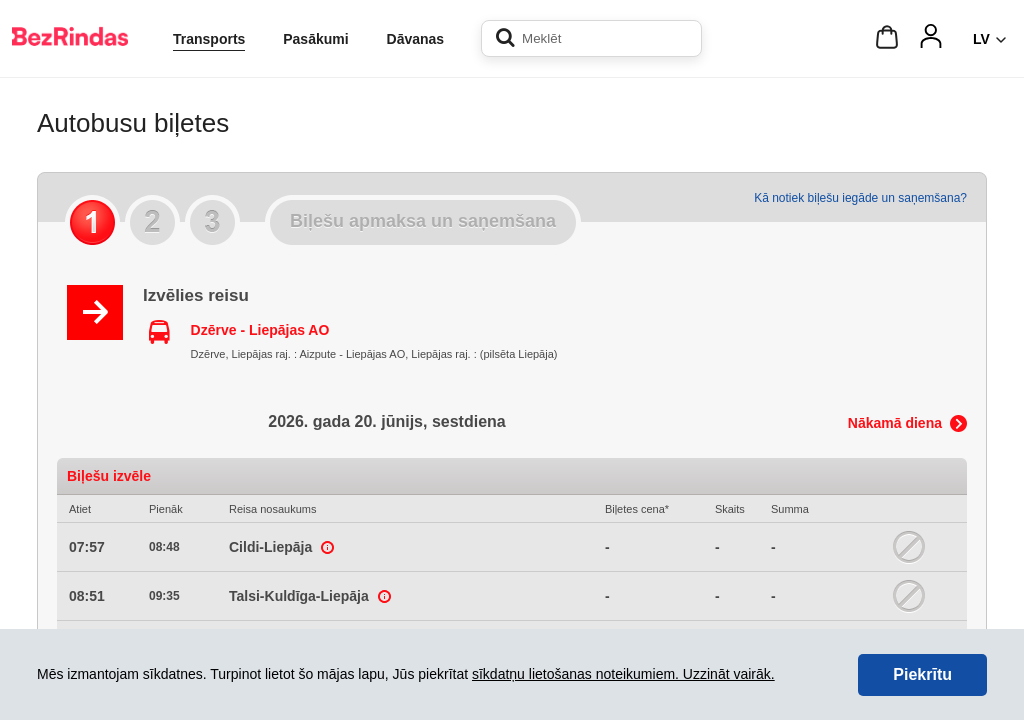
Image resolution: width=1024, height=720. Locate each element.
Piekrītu (922, 674)
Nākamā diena (895, 423)
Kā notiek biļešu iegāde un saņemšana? (860, 198)
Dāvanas (416, 39)
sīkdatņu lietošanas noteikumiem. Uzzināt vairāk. (623, 674)
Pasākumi (315, 39)
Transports (209, 39)
